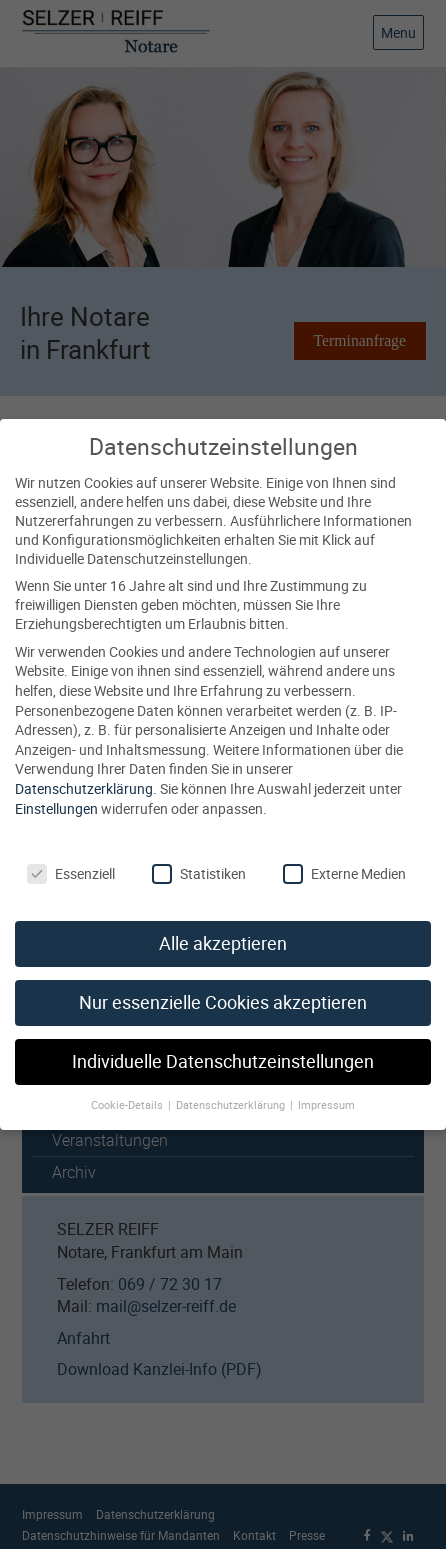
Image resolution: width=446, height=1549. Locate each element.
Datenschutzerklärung (84, 767)
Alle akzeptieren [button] (223, 923)
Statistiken (199, 852)
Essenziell (71, 852)
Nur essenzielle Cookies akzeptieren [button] (223, 982)
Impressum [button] (326, 1084)
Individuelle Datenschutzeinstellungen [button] (223, 1041)
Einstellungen (56, 787)
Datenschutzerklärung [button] (232, 1084)
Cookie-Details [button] (128, 1084)
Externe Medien (344, 852)
